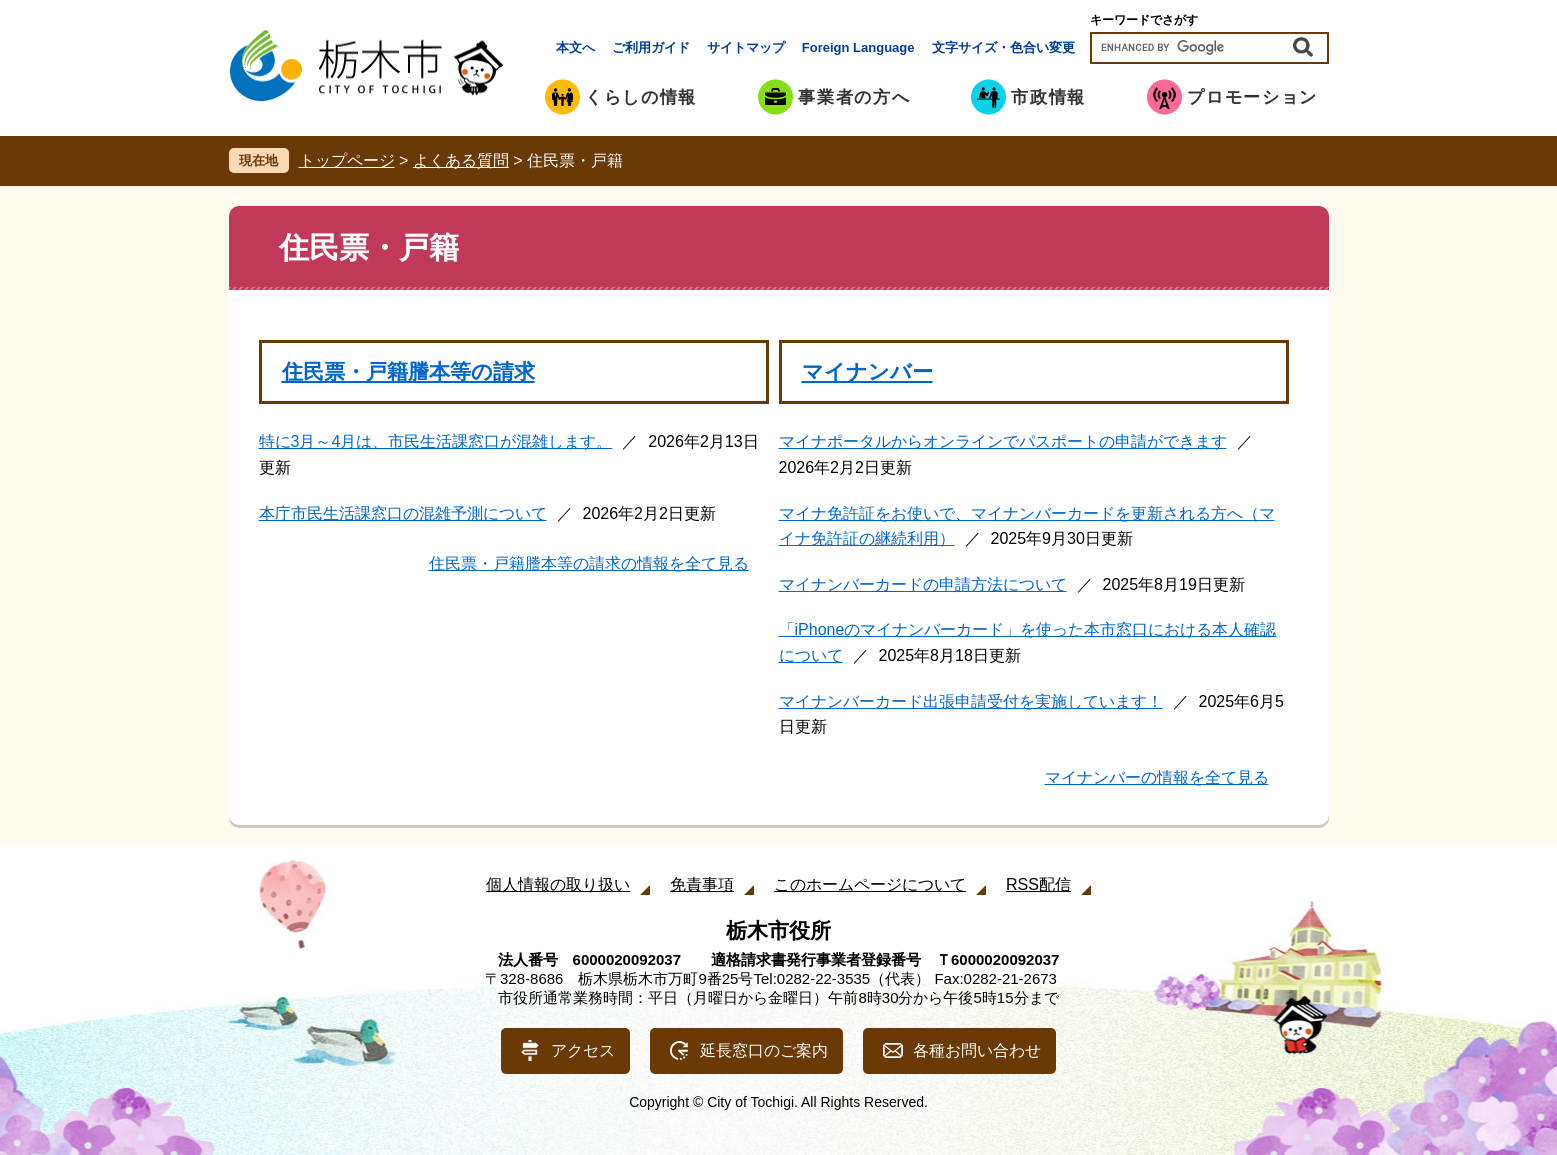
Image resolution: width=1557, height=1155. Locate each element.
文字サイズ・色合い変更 (1003, 47)
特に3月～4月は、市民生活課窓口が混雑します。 (436, 441)
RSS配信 (1038, 884)
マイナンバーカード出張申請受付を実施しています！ (971, 701)
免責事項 (702, 884)
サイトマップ (746, 47)
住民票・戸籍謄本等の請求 (408, 371)
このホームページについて (870, 884)
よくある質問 (461, 160)
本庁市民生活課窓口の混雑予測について (403, 513)
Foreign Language (858, 47)
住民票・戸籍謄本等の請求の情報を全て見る (589, 563)
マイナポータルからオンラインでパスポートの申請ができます (1003, 441)
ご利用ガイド (651, 47)
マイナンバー (867, 371)
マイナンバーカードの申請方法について (923, 584)
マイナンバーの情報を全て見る (1157, 777)
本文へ (575, 47)
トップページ (347, 160)
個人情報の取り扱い (558, 884)
